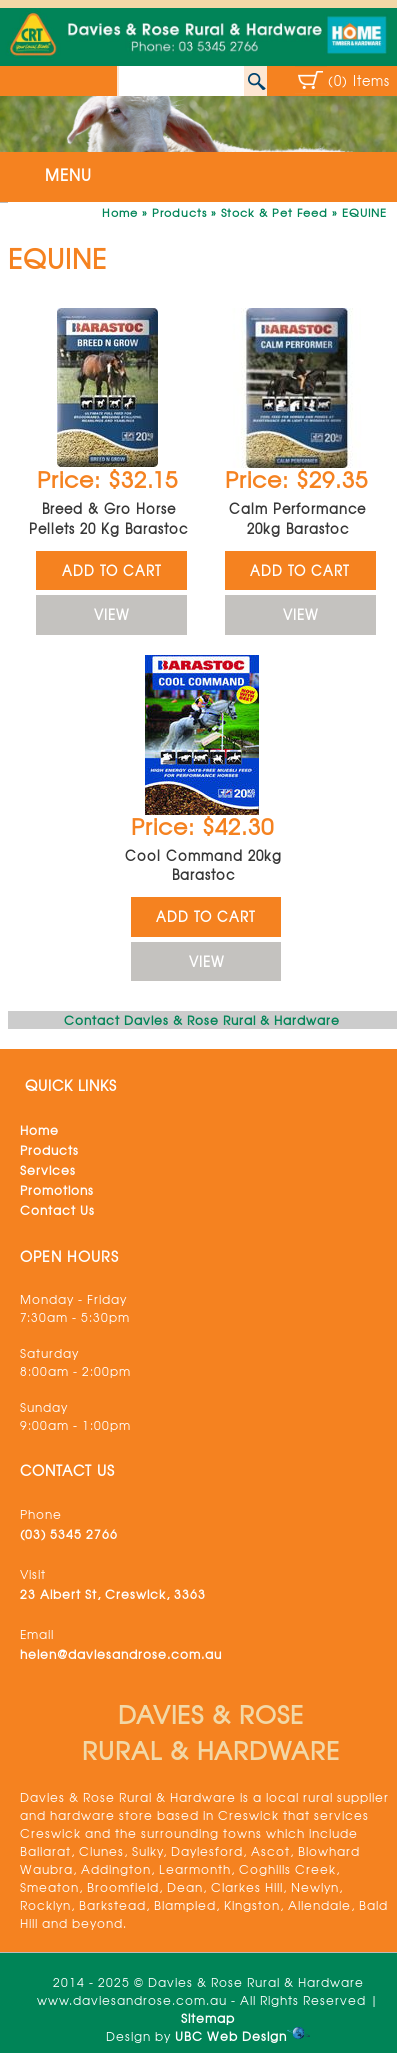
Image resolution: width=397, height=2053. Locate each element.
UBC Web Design (231, 2036)
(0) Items (359, 80)
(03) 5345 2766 (69, 1534)
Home (120, 212)
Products (179, 212)
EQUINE (364, 212)
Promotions (57, 1190)
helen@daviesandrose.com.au (121, 1654)
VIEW (111, 614)
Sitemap (208, 2018)
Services (48, 1170)
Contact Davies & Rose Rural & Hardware (202, 1020)
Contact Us (57, 1210)
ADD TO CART (112, 570)
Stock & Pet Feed (274, 212)
